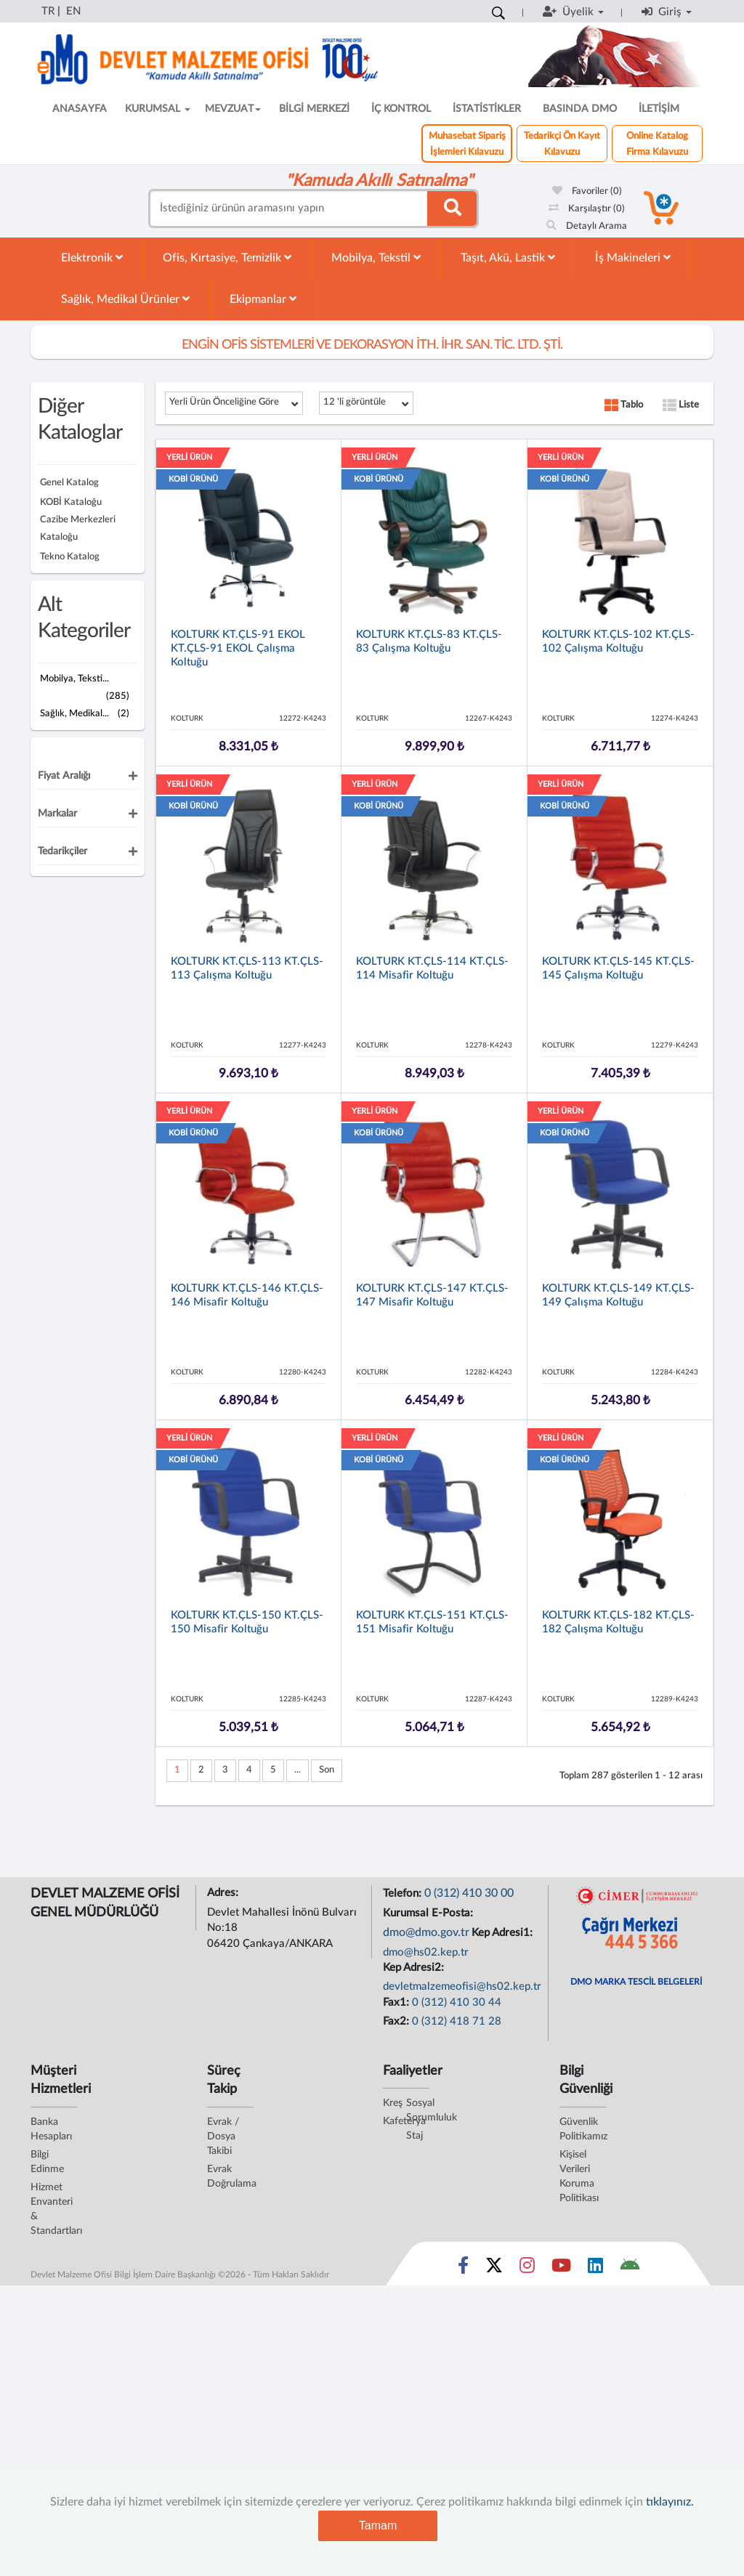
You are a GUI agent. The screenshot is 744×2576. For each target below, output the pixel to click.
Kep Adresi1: (503, 1932)
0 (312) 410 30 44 (456, 2002)
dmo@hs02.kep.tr (426, 1952)
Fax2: (397, 2021)
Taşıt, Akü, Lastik (508, 257)
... (297, 1770)
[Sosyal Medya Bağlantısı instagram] (527, 2268)
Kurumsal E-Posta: (429, 1913)
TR (47, 11)
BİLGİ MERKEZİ (314, 109)
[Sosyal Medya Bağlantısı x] (495, 2268)
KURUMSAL (157, 109)
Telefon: (403, 1893)
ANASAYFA (79, 109)
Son (326, 1770)
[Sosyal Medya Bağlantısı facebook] (463, 2268)
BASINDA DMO (580, 109)
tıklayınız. (670, 2502)
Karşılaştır (587, 209)
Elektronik (92, 257)
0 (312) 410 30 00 (469, 1893)
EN (73, 11)
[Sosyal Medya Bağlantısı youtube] (561, 2268)
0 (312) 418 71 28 (456, 2021)
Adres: (224, 1892)
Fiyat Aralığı (64, 776)
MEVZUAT (233, 109)
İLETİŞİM (659, 109)
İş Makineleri (633, 257)
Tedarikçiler (62, 851)
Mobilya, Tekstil (376, 257)
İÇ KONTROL (401, 109)
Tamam (378, 2525)
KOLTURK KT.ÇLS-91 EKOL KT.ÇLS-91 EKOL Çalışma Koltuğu (238, 648)
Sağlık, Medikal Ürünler (125, 299)
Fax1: (397, 2002)
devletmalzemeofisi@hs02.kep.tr (462, 1986)
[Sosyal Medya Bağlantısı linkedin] (595, 2268)
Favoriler (587, 191)
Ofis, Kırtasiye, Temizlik (227, 257)
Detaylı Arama (586, 226)
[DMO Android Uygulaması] (629, 2268)
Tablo (623, 405)
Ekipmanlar (263, 299)
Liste (681, 405)
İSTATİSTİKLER (487, 109)
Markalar (57, 814)
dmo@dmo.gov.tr (426, 1932)
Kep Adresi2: (415, 1967)
